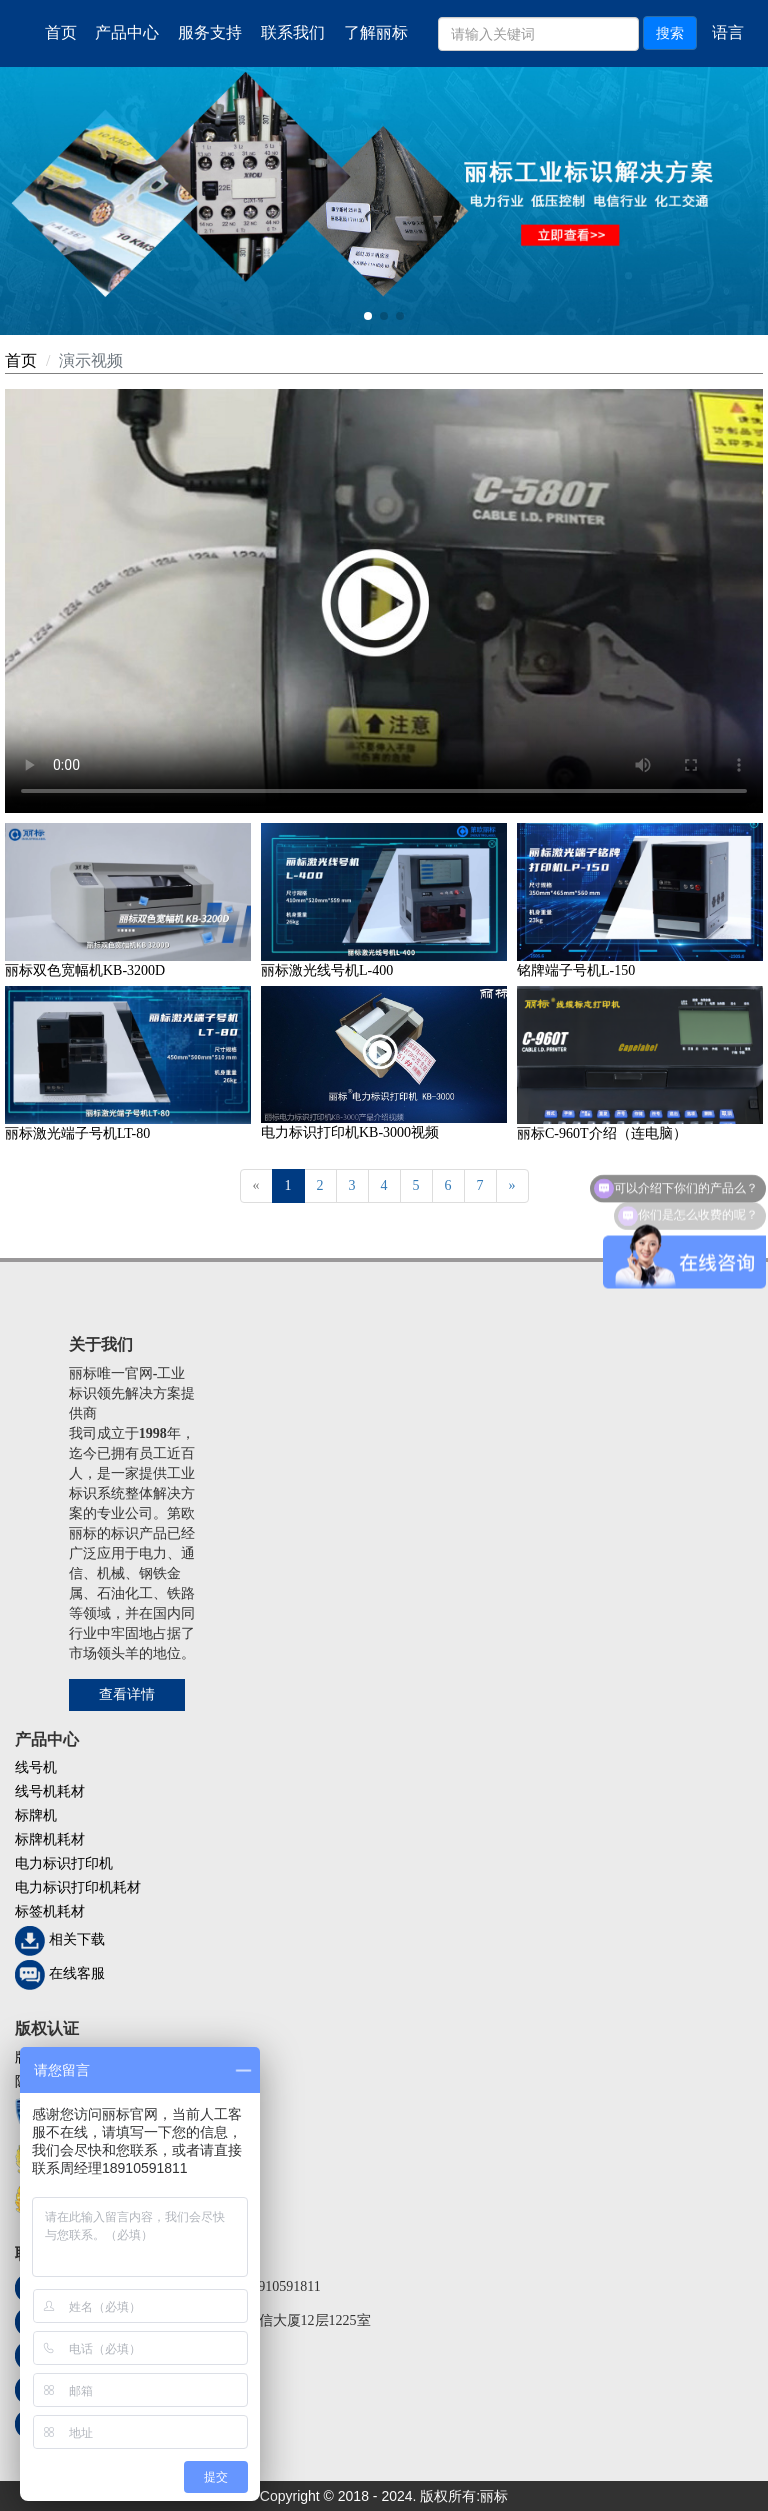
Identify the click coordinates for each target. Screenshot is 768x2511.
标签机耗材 (50, 1911)
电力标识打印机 (64, 1863)
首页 (61, 32)
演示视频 (91, 360)
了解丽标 (376, 32)
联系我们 (293, 32)
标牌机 (36, 1815)
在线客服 (77, 1974)
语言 (728, 32)
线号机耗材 (50, 1791)
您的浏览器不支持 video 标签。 (384, 601)
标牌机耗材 (50, 1839)
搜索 (670, 33)
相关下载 (77, 1940)
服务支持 (210, 32)
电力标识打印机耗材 (78, 1887)
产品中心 (127, 32)
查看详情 (127, 1694)
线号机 (36, 1767)
